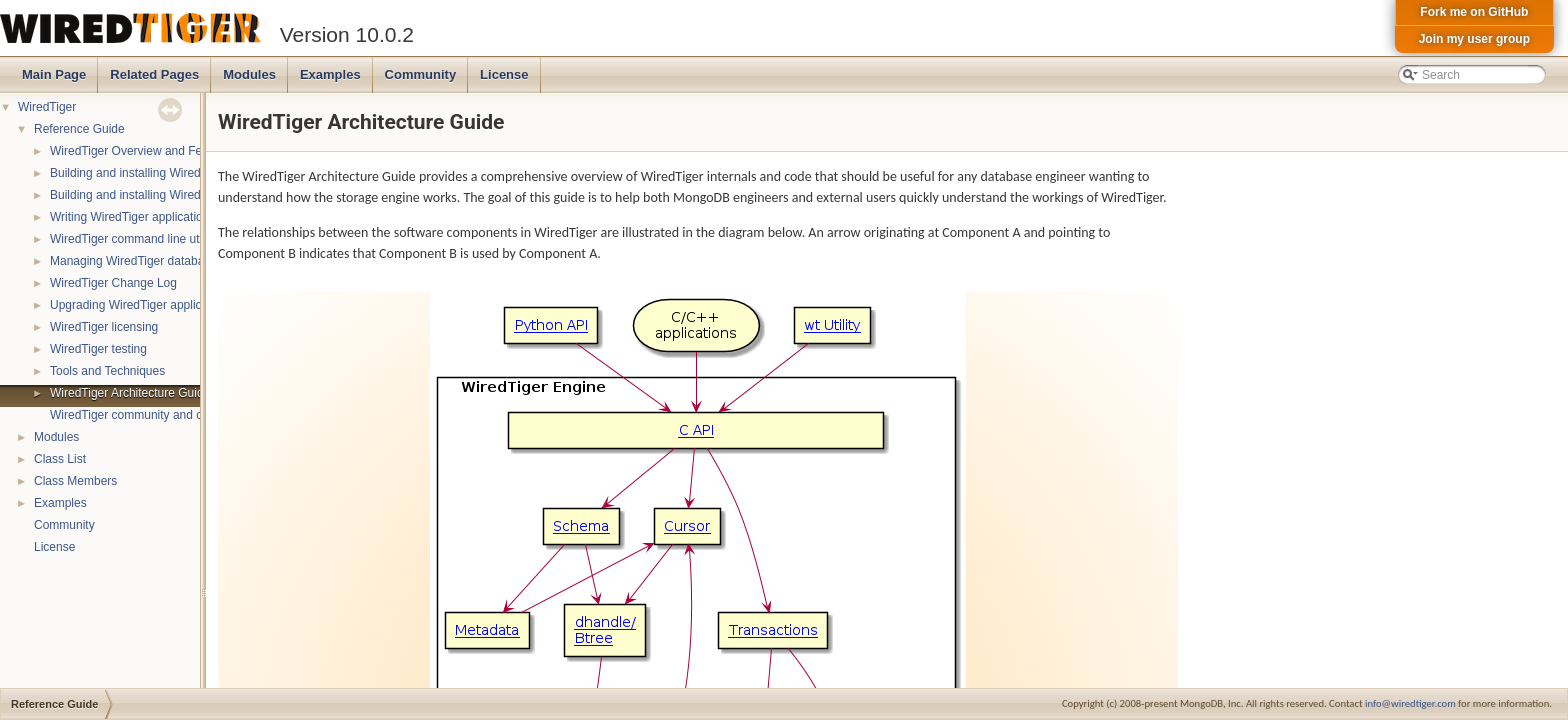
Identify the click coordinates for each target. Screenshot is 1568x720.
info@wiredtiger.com (1410, 703)
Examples (330, 74)
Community (421, 74)
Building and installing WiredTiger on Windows (173, 195)
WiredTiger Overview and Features (143, 151)
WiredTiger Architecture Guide (130, 393)
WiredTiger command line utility (133, 239)
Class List (60, 459)
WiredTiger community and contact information (174, 415)
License (504, 74)
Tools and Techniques (107, 371)
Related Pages (154, 74)
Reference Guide (79, 129)
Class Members (75, 481)
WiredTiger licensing (104, 327)
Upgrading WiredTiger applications (142, 305)
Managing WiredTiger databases (136, 261)
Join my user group (1474, 39)
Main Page (54, 74)
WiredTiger (47, 107)
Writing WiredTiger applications (132, 217)
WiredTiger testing (98, 349)
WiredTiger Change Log (113, 283)
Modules (249, 74)
